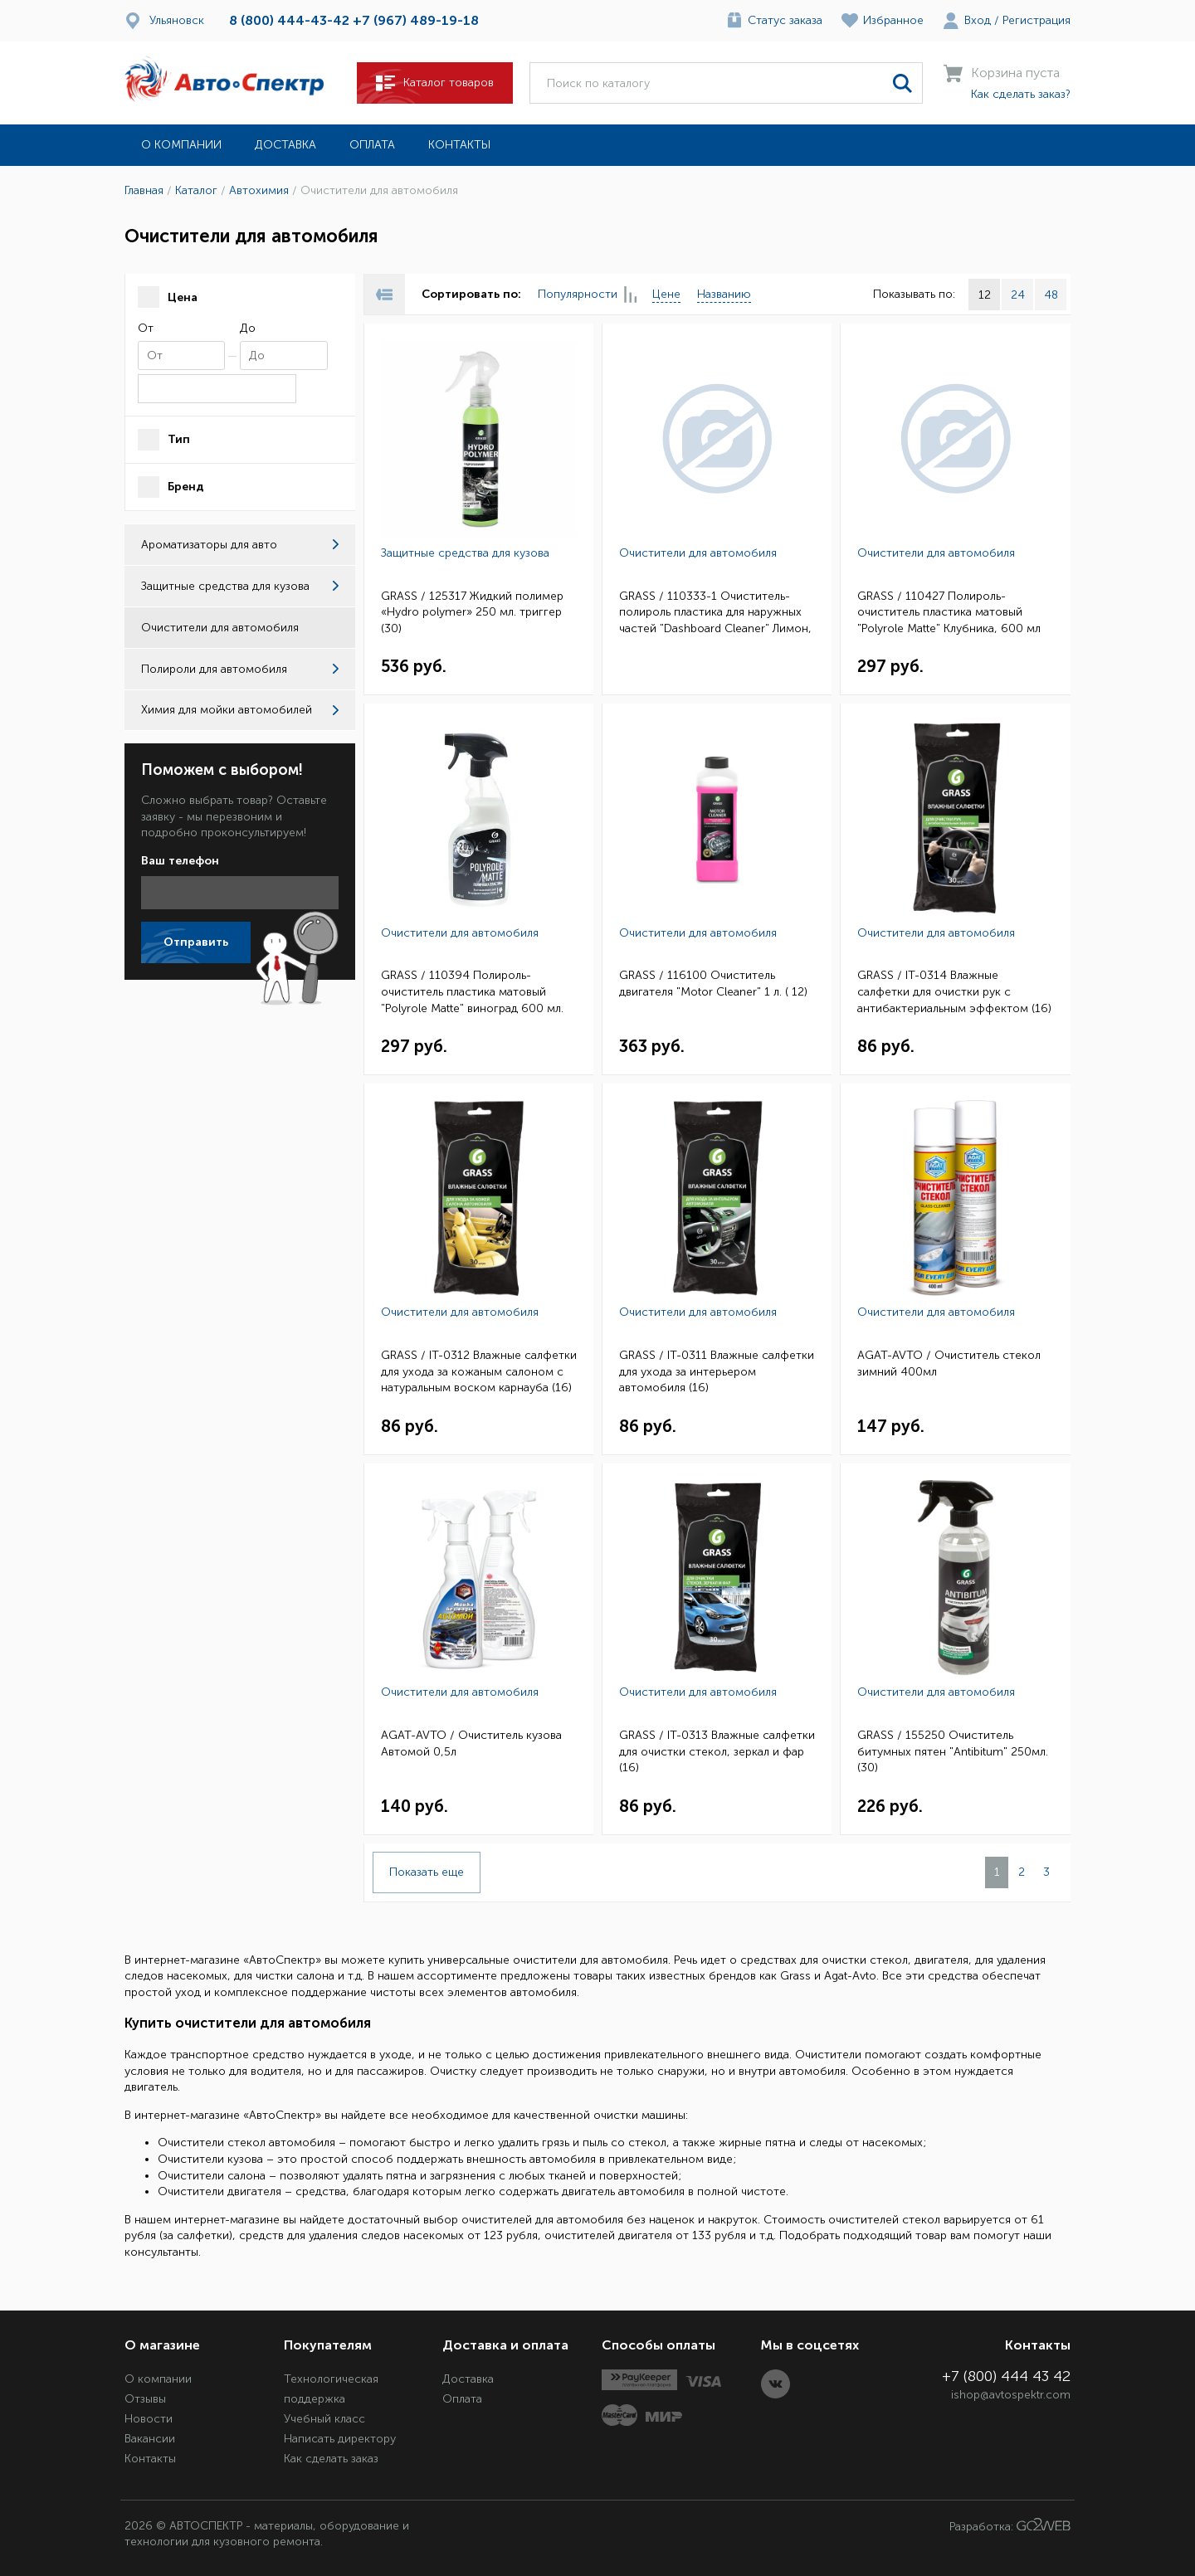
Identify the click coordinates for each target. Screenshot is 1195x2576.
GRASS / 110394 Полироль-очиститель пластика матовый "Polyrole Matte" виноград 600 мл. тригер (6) (472, 992)
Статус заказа (785, 20)
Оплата (372, 145)
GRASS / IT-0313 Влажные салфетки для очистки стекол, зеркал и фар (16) (717, 1751)
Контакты (459, 145)
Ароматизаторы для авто (240, 545)
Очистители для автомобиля (698, 553)
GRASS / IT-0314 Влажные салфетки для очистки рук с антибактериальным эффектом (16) (954, 991)
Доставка (285, 145)
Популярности (587, 295)
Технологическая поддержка (331, 2389)
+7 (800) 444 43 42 (1006, 2376)
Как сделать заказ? (1021, 94)
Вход (977, 20)
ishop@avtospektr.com (1011, 2395)
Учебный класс (324, 2419)
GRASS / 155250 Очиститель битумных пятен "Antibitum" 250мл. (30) (952, 1751)
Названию (724, 294)
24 (1018, 295)
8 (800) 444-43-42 (289, 20)
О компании (181, 145)
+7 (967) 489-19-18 (416, 20)
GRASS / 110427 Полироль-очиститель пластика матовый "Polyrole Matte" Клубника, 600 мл (949, 612)
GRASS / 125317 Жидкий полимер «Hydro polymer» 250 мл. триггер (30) (472, 612)
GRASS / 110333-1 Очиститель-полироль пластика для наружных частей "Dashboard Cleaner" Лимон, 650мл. (715, 613)
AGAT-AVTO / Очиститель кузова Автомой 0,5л (471, 1743)
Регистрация (1036, 20)
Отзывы (145, 2399)
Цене (666, 294)
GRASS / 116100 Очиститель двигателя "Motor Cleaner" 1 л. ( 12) (713, 983)
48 (1051, 295)
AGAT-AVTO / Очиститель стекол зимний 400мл (949, 1363)
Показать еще (426, 1872)
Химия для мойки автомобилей (240, 710)
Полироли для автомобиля (240, 669)
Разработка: (1010, 2526)
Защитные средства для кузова (240, 586)
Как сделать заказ (331, 2459)
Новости (148, 2419)
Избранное (893, 20)
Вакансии (149, 2439)
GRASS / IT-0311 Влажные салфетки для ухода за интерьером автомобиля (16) (716, 1371)
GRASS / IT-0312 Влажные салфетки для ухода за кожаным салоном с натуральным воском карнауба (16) (479, 1371)
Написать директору (340, 2439)
